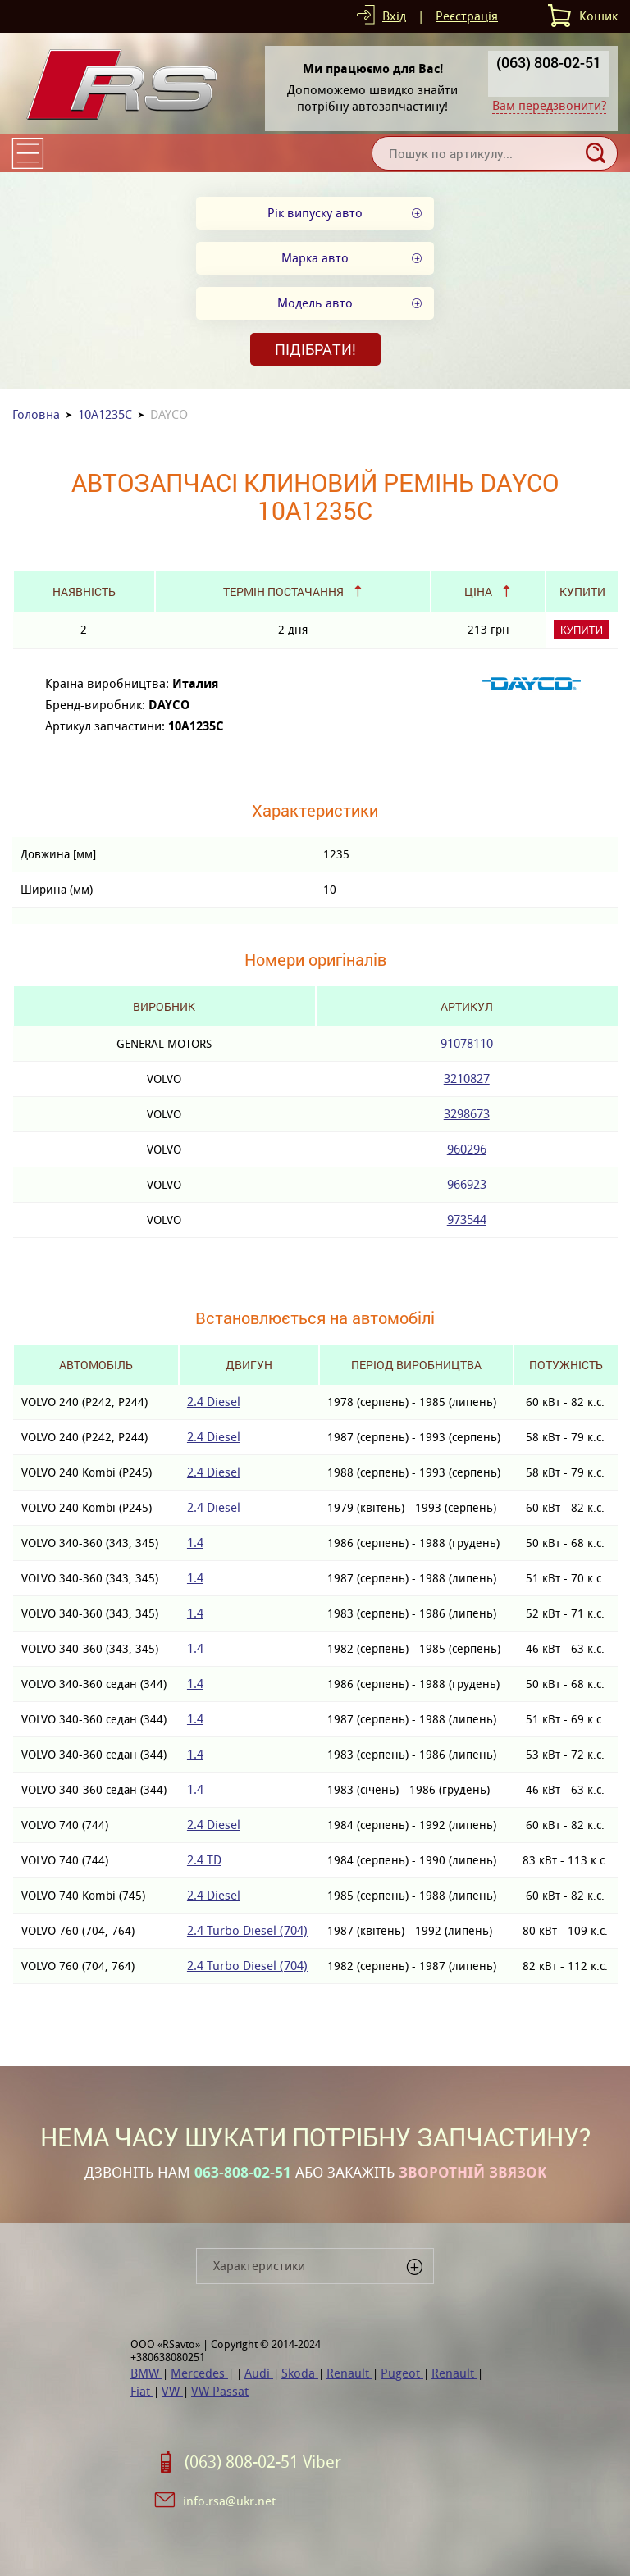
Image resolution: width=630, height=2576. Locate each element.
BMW (146, 2373)
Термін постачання (283, 591)
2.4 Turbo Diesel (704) (247, 1930)
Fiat (141, 2391)
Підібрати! (315, 349)
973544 (466, 1219)
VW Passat (220, 2391)
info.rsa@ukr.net (229, 2501)
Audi (258, 2373)
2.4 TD (204, 1860)
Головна (36, 414)
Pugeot (402, 2373)
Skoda (299, 2373)
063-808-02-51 (242, 2172)
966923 (466, 1184)
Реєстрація (467, 16)
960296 (466, 1149)
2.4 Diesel (213, 1401)
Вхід (394, 16)
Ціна (478, 591)
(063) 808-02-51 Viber (263, 2462)
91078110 (467, 1043)
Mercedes (199, 2373)
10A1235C (105, 414)
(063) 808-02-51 (548, 62)
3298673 (467, 1114)
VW (172, 2391)
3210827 (467, 1078)
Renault (349, 2373)
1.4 (195, 1542)
